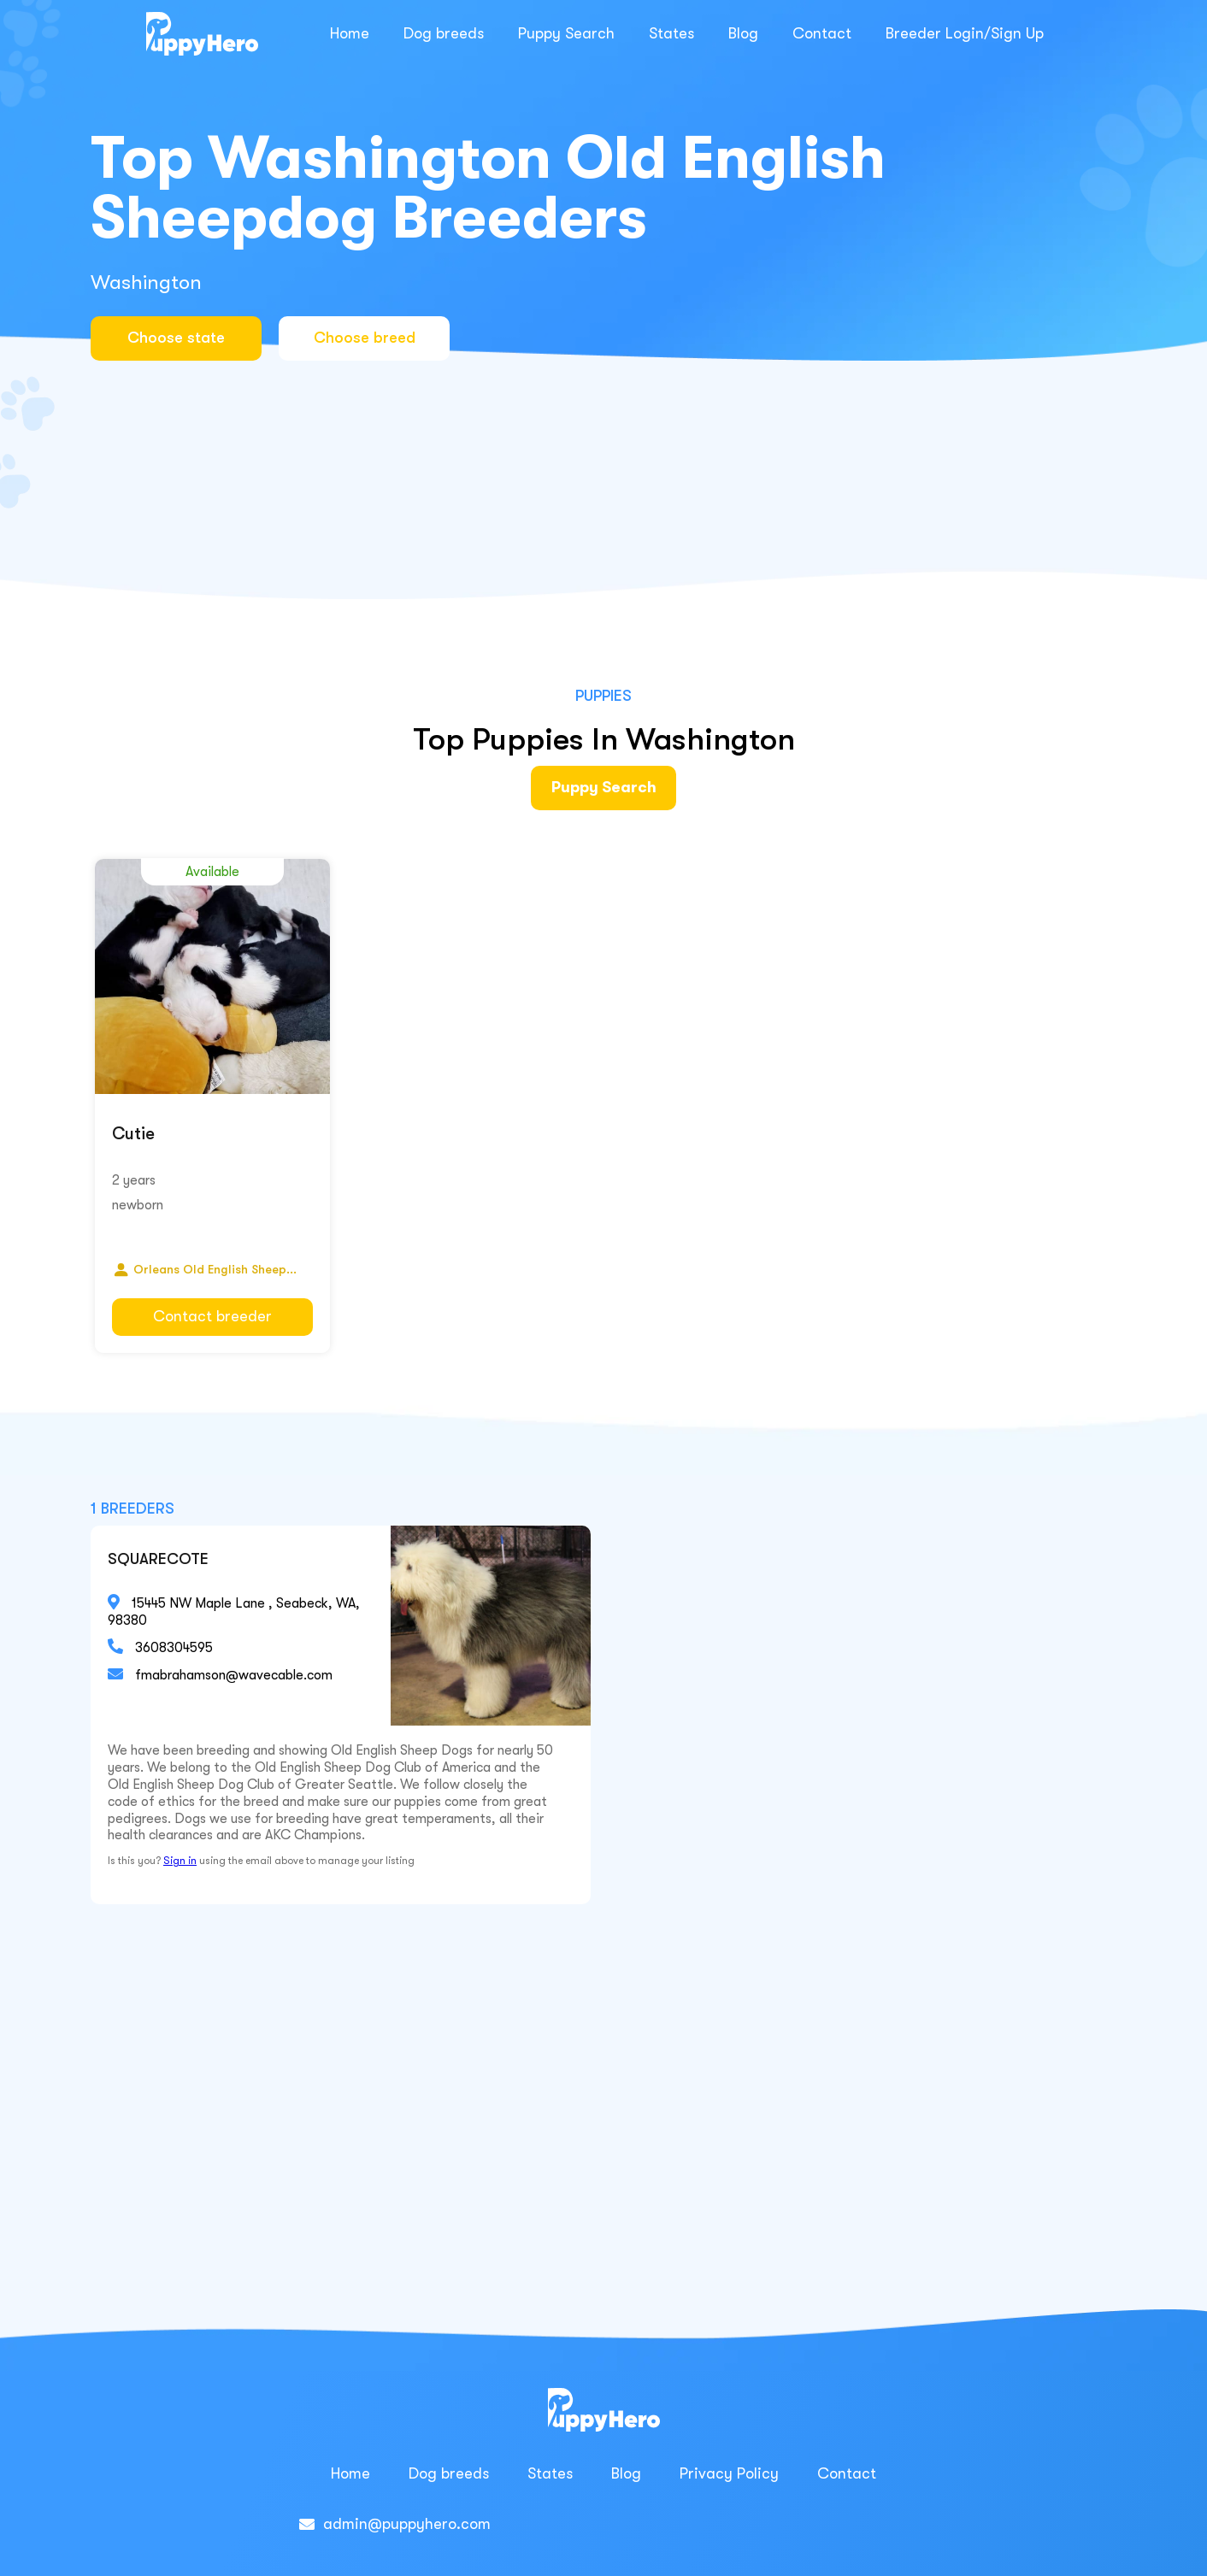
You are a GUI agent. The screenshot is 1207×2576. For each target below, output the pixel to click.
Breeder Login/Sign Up (965, 33)
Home (349, 33)
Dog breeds (443, 33)
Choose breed (364, 337)
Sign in (180, 1861)
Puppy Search (566, 33)
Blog (743, 33)
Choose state (176, 337)
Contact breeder (212, 1316)
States (671, 33)
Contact (821, 33)
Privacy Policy (729, 2473)
